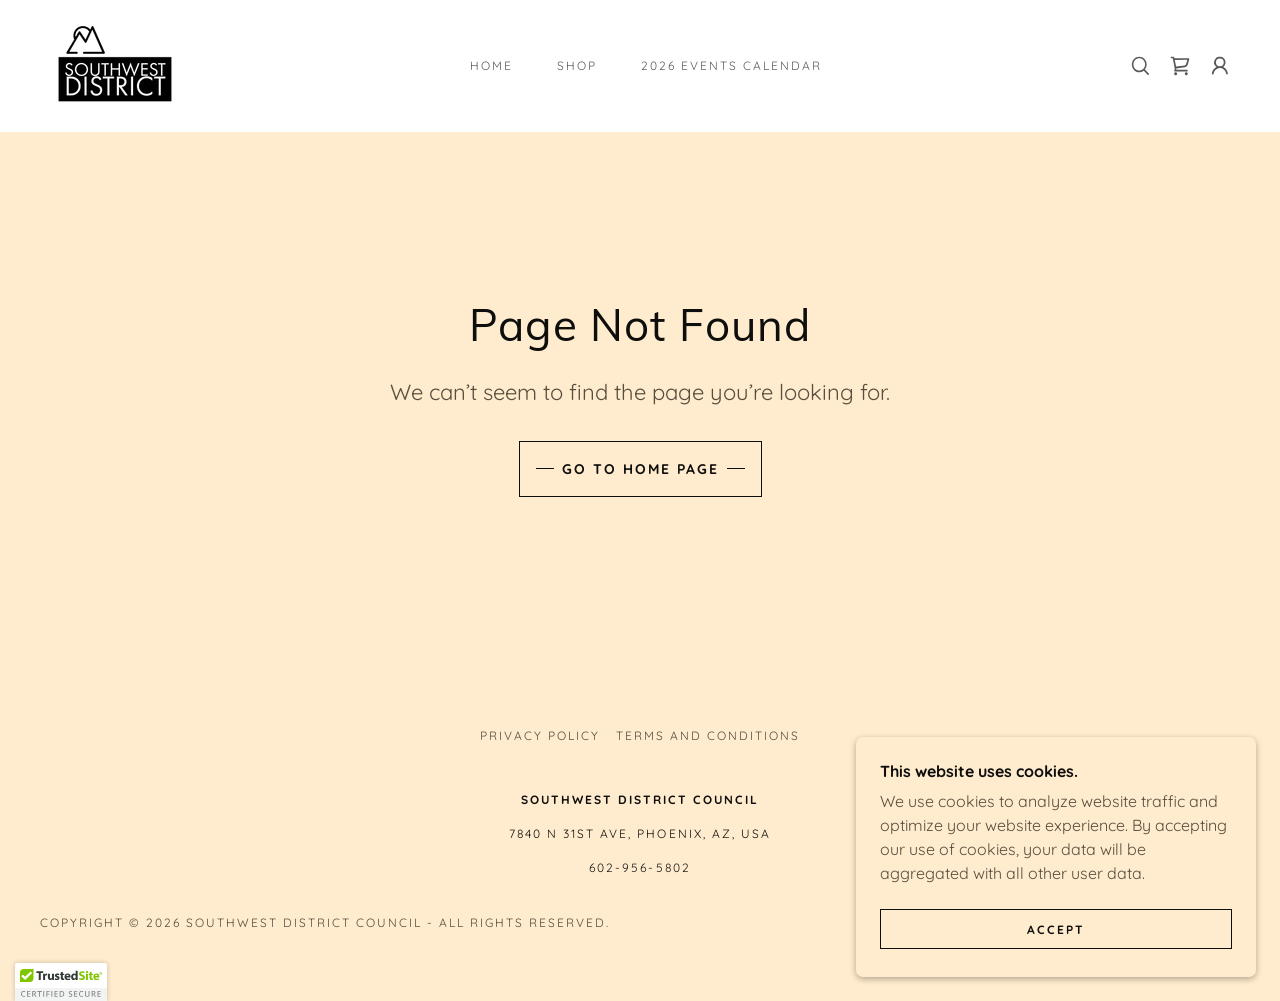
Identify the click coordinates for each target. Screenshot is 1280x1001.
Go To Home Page (640, 469)
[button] (1220, 66)
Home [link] (491, 65)
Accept (1056, 929)
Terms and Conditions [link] (708, 735)
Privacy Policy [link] (540, 735)
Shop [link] (577, 65)
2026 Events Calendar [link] (731, 65)
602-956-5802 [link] (639, 867)
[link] (115, 64)
